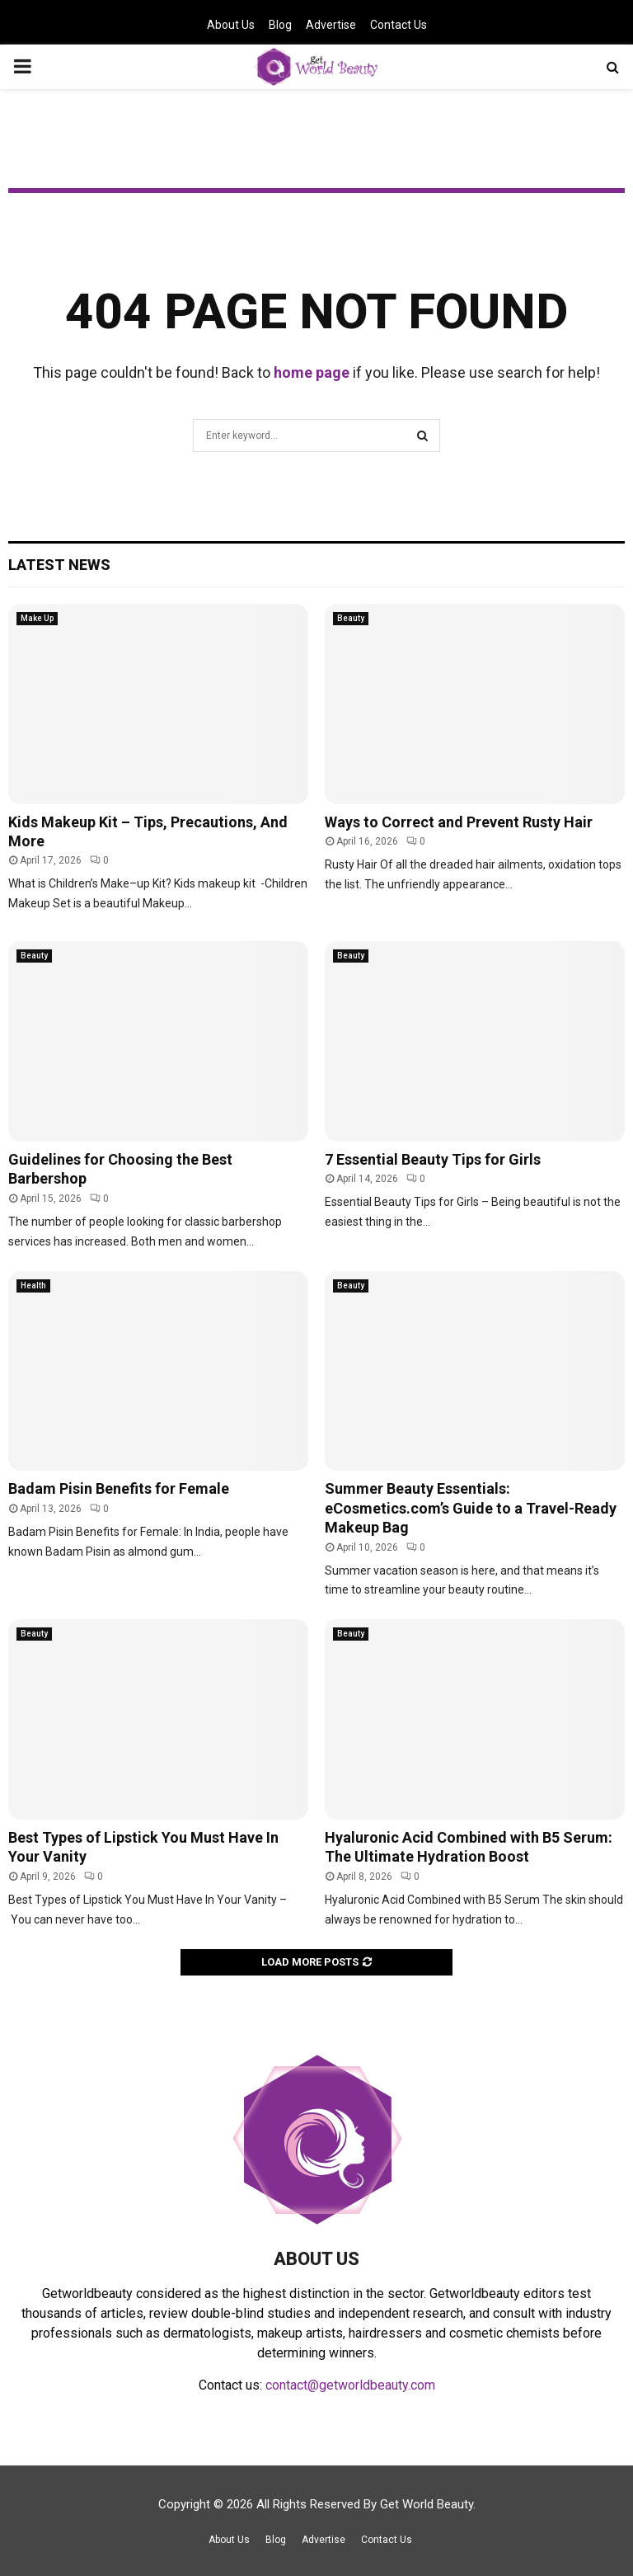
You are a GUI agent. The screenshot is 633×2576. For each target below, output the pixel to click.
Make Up (37, 618)
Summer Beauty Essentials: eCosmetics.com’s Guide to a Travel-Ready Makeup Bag (471, 1508)
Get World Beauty (426, 2504)
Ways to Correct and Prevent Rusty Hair (459, 822)
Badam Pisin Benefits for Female (118, 1488)
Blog (280, 24)
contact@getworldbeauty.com (350, 2385)
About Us (231, 24)
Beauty (350, 618)
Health (33, 1285)
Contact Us (398, 24)
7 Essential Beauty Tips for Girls (433, 1159)
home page (311, 372)
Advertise (331, 24)
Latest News (59, 564)
